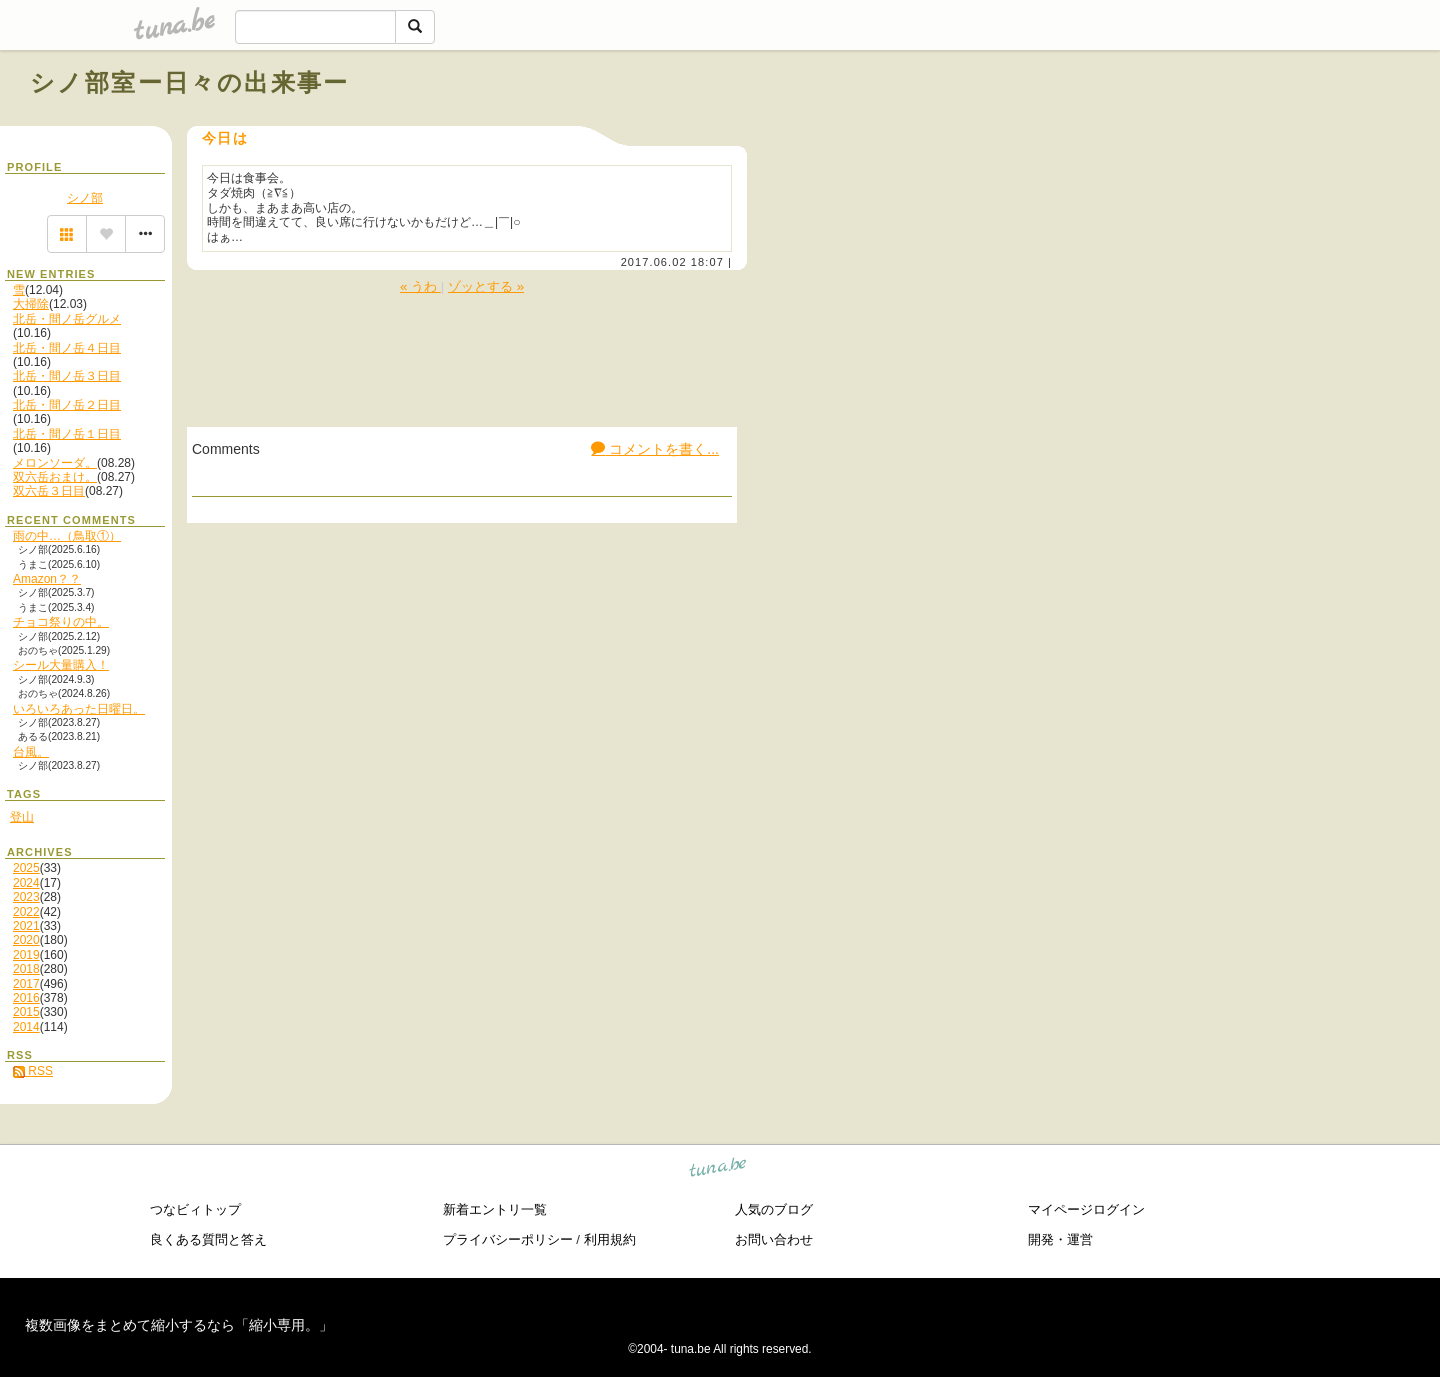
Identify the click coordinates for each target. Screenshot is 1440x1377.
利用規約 (610, 1239)
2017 (26, 984)
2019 (26, 955)
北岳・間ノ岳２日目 (67, 405)
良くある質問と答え (208, 1239)
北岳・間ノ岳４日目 (67, 348)
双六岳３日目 (49, 491)
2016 (26, 998)
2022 (26, 912)
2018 (26, 969)
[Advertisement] (1182, 128)
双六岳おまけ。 (55, 477)
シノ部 (85, 198)
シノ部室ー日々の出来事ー (190, 82)
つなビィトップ (195, 1209)
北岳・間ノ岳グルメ (67, 319)
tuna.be (718, 1169)
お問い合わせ (774, 1239)
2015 (26, 1012)
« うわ (420, 286)
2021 (26, 926)
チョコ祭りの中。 (61, 622)
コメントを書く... (655, 449)
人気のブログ (774, 1209)
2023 (26, 897)
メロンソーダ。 (55, 463)
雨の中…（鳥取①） (67, 536)
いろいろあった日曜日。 (79, 709)
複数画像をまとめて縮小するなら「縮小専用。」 (179, 1325)
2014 (26, 1027)
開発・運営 (1060, 1239)
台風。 (31, 752)
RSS (33, 1071)
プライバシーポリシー (508, 1239)
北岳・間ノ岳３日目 (67, 376)
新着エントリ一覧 (495, 1209)
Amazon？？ (47, 579)
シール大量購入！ (61, 665)
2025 (26, 868)
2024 (26, 883)
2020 (26, 940)
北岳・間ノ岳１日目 (67, 434)
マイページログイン (1086, 1209)
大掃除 (31, 304)
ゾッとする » (486, 286)
